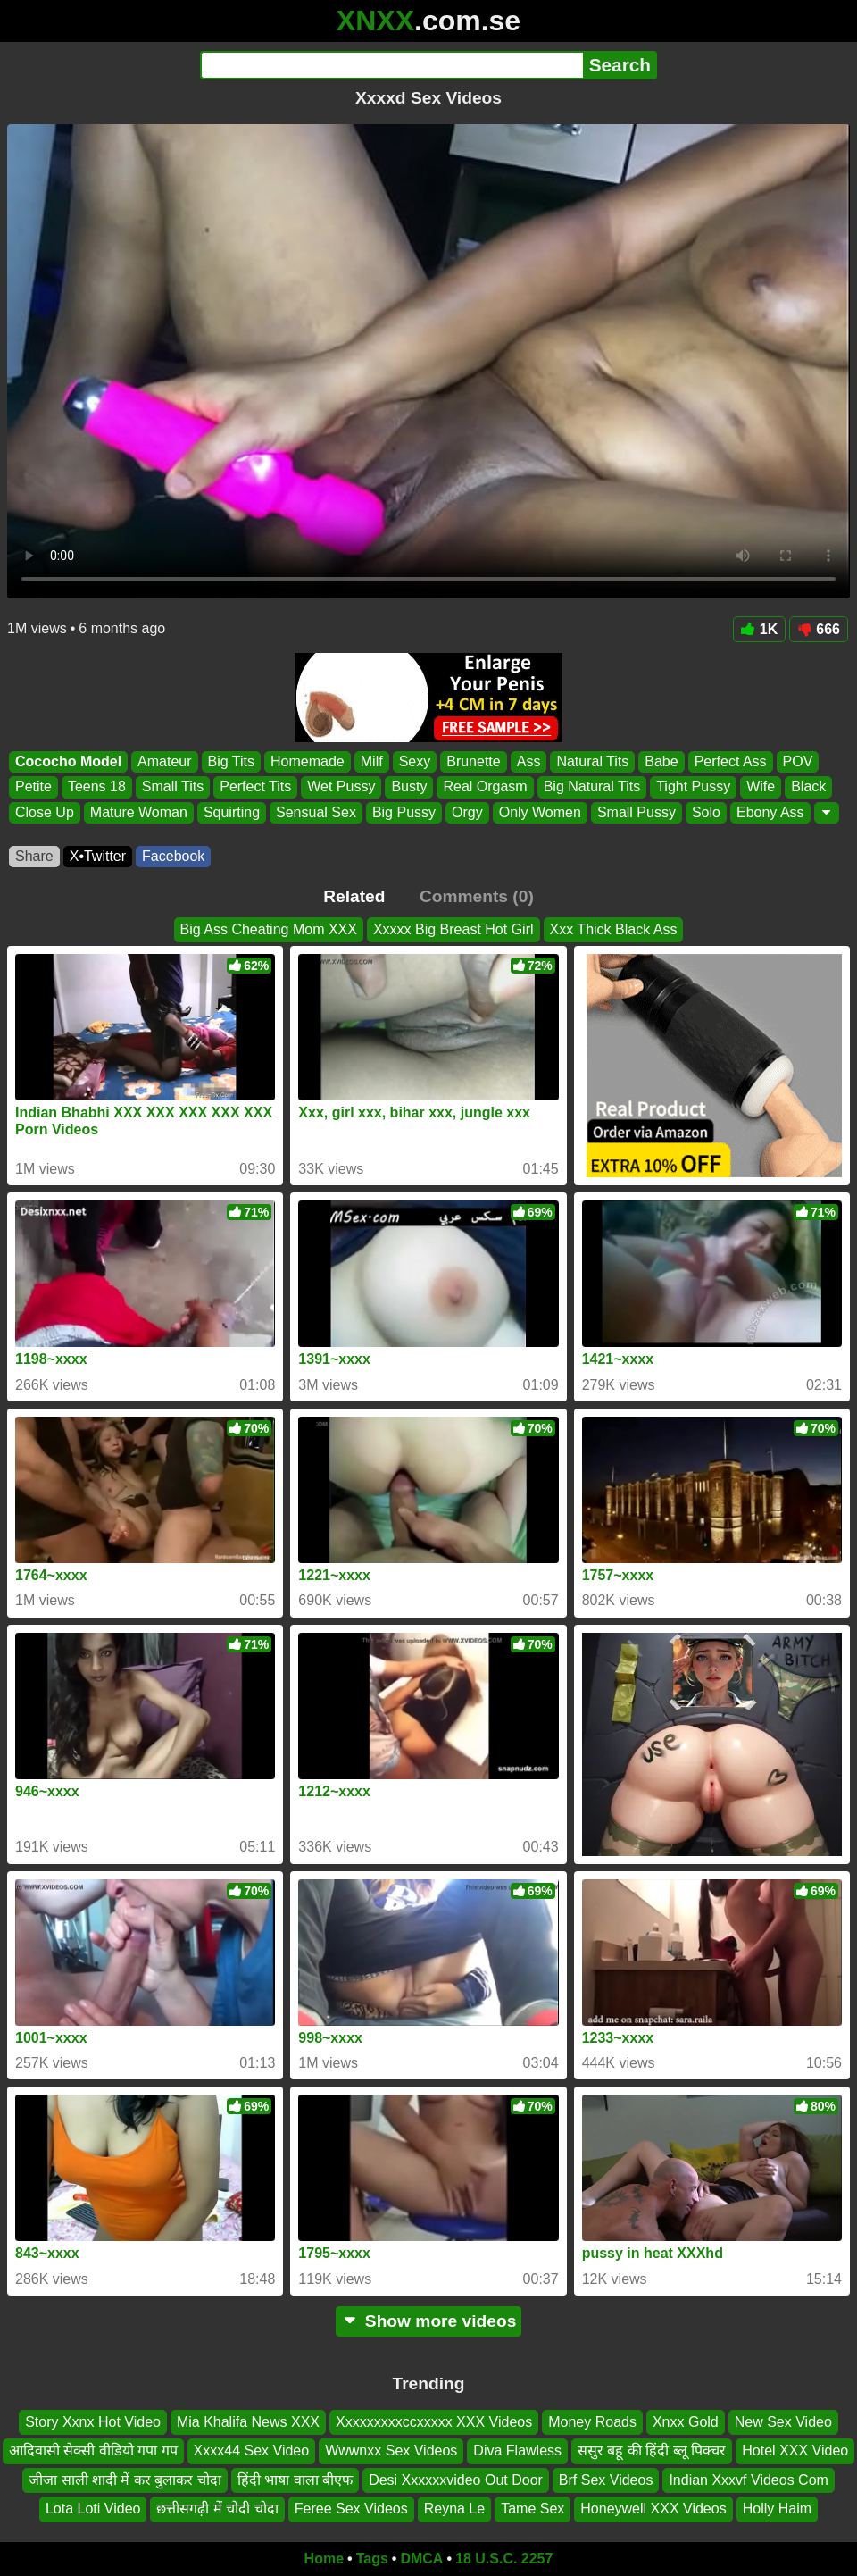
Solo (706, 812)
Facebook (173, 856)
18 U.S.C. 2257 (504, 2558)
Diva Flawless (517, 2450)
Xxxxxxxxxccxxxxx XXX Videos (434, 2422)
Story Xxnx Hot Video (93, 2422)
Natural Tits (592, 761)
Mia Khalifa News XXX (248, 2422)
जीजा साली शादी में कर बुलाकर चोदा (125, 2480)
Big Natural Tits (592, 787)
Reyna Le (455, 2508)
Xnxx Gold (686, 2422)
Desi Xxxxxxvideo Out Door (456, 2480)
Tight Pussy (693, 787)
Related (354, 896)
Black (808, 787)
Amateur (164, 761)
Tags (372, 2558)
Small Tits (173, 787)
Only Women (540, 812)
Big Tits (231, 761)
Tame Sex (532, 2508)
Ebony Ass (770, 812)
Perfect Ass (731, 761)
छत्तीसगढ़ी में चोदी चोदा (217, 2508)
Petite (33, 787)
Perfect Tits (255, 787)
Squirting (232, 812)
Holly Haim (777, 2508)
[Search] (391, 65)
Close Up (44, 812)
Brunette (473, 761)
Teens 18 (97, 787)
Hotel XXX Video (795, 2450)
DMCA (421, 2558)
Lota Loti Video (93, 2508)
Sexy (415, 761)
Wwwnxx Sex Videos (391, 2450)
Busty (409, 787)
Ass (529, 761)
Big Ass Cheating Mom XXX (268, 929)
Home (324, 2558)
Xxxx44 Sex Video (252, 2450)
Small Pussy (636, 812)
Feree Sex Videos (351, 2508)
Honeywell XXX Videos (653, 2508)
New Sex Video (783, 2422)
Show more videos (429, 2321)
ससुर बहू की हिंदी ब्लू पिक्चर (652, 2450)
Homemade (307, 761)
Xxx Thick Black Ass (614, 929)
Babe (661, 761)
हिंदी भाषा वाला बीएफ (295, 2480)
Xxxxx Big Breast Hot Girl (453, 929)
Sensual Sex (316, 812)
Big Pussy (404, 812)
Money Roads (592, 2422)
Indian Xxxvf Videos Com (748, 2480)
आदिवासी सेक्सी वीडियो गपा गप (93, 2450)
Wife (760, 787)
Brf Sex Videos (606, 2480)
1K (759, 629)
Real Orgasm (485, 787)
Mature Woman (138, 812)
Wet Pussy (341, 787)
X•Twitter (98, 856)
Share (34, 856)
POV (798, 761)
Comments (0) (477, 896)
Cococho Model (68, 761)
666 (818, 629)
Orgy (467, 812)
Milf (372, 761)
